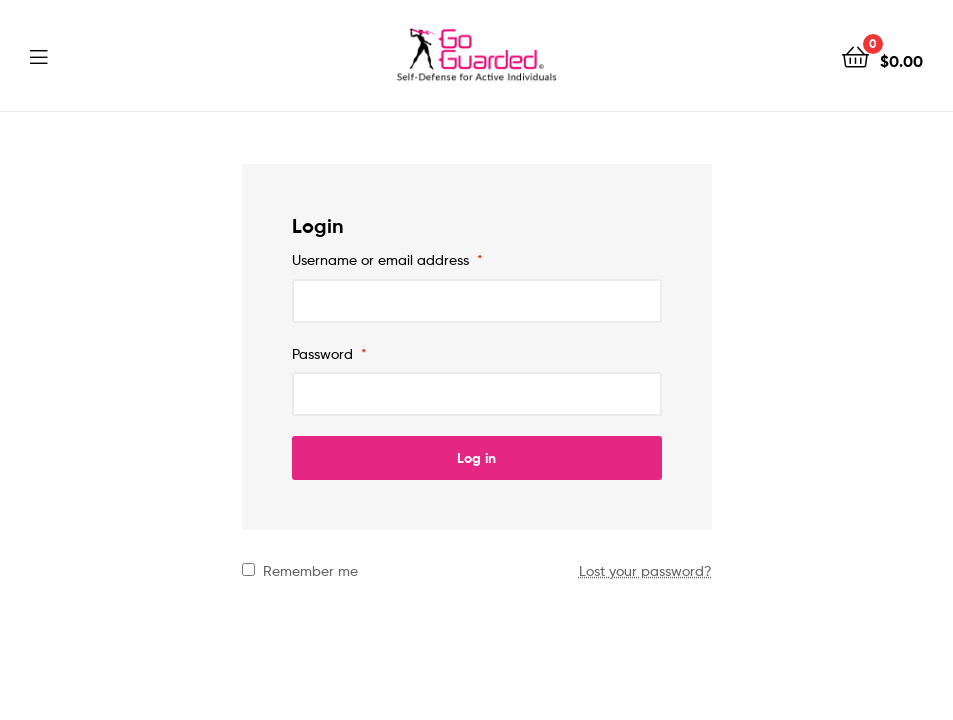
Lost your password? (645, 570)
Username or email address (387, 259)
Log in (476, 458)
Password (329, 353)
